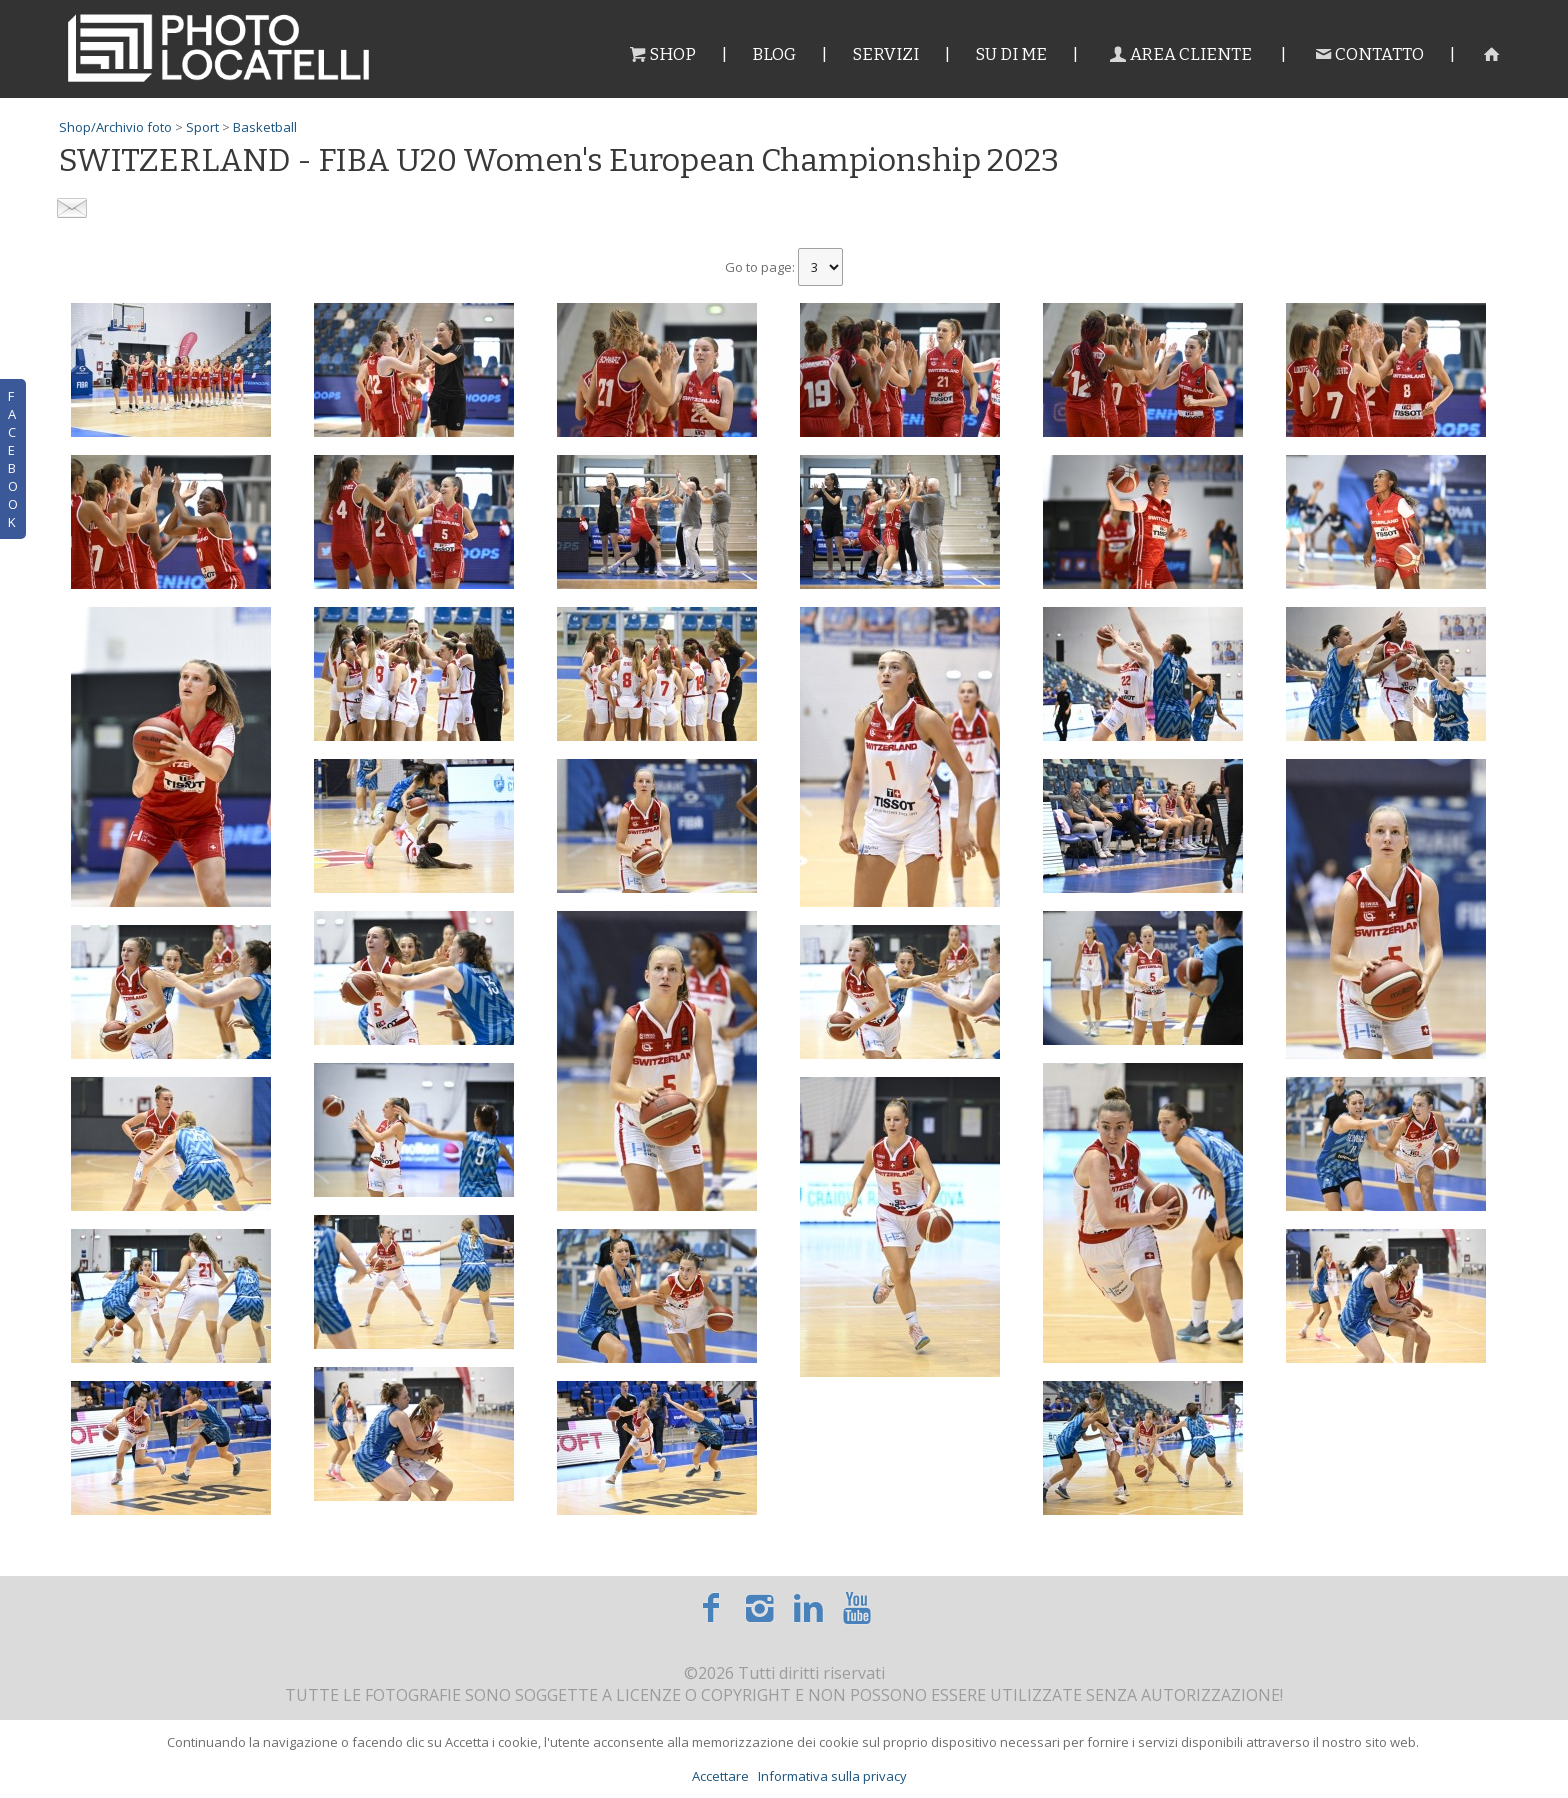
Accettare (720, 1776)
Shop (661, 54)
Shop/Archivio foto (115, 127)
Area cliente (1179, 54)
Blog (774, 54)
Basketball (265, 127)
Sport (202, 127)
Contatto (1367, 54)
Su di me (1011, 54)
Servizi (885, 54)
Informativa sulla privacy (832, 1776)
